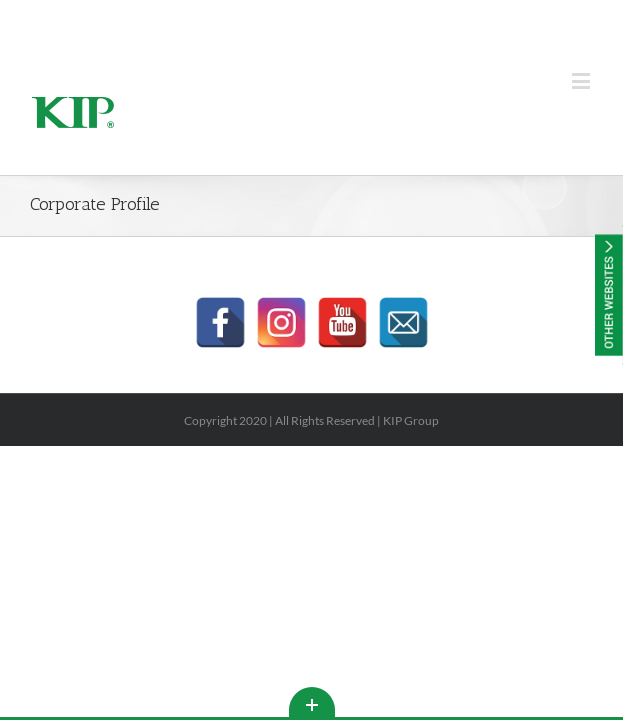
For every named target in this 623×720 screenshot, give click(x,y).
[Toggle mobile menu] (582, 80)
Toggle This (312, 702)
